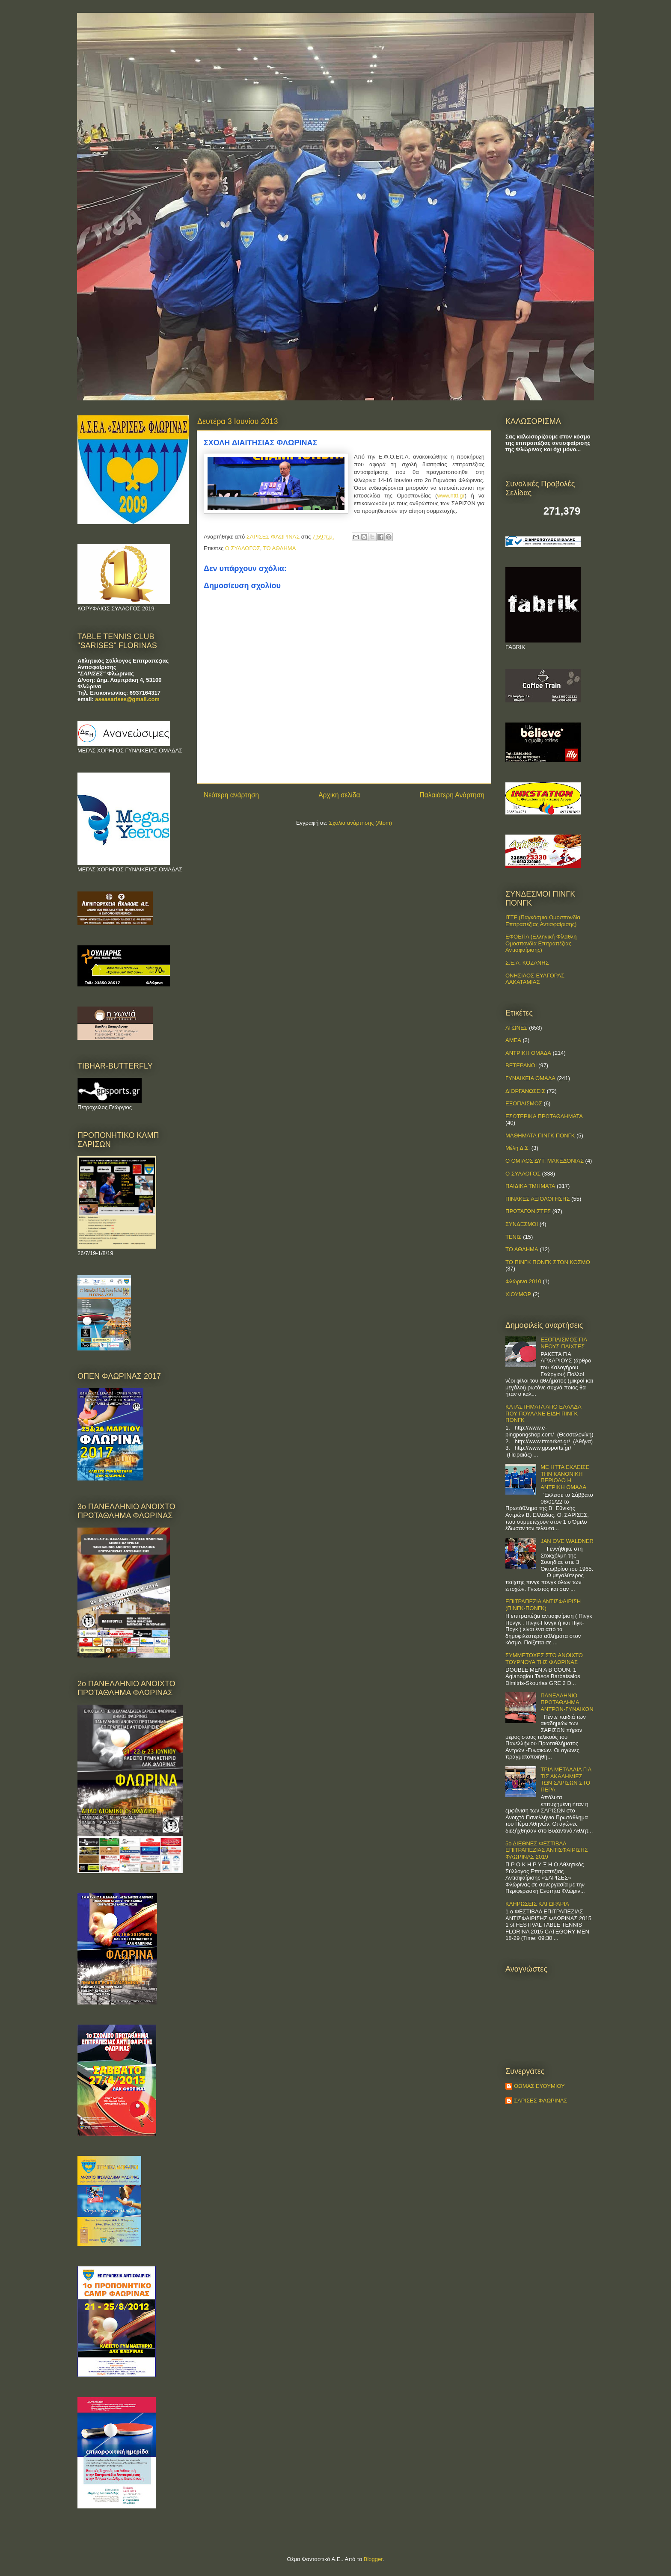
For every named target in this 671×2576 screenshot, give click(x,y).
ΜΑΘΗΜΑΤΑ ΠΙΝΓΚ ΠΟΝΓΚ (540, 1135)
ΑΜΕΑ (513, 1040)
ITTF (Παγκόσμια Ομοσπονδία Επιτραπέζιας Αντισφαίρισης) (542, 920)
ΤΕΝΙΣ (513, 1237)
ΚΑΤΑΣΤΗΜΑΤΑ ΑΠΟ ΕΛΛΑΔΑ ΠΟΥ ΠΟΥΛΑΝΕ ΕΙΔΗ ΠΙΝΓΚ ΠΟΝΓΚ (543, 1413)
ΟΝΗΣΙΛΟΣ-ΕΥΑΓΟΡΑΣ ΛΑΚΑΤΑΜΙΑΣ (534, 979)
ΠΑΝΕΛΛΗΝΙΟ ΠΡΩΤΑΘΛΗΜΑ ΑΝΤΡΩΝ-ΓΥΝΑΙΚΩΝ (566, 1702)
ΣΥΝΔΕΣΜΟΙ (521, 1224)
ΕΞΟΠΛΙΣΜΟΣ (523, 1103)
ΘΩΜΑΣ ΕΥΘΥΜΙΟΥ (539, 2086)
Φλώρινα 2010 (523, 1281)
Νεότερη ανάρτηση (231, 795)
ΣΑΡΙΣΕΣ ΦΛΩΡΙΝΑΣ (540, 2100)
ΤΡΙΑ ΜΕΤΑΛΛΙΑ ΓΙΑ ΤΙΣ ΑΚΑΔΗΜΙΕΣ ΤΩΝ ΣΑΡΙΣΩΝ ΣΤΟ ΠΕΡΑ (565, 1779)
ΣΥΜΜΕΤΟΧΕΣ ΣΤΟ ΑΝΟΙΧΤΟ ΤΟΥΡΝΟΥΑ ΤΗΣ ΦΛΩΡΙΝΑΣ (544, 1658)
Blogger (373, 2559)
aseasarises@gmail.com (127, 699)
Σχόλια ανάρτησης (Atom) (360, 823)
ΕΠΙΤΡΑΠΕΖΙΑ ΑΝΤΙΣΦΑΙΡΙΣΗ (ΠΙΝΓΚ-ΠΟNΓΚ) (543, 1604)
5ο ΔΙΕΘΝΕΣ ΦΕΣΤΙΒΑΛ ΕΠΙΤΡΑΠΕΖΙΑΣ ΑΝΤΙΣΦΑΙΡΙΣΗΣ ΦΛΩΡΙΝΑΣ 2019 (546, 1850)
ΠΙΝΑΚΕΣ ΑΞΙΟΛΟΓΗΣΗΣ (537, 1199)
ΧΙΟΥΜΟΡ (518, 1294)
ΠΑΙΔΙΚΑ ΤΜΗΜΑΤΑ (530, 1186)
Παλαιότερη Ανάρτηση (451, 795)
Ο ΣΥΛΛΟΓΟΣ (242, 548)
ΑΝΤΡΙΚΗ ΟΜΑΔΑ (528, 1053)
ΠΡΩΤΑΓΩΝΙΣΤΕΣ (528, 1211)
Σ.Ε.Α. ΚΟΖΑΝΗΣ (527, 962)
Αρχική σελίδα (339, 795)
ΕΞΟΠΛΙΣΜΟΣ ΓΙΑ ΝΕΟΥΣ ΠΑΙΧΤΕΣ (563, 1343)
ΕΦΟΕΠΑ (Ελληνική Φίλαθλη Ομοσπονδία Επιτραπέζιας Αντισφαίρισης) (541, 943)
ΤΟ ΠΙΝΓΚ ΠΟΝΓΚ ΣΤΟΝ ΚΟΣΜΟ (547, 1262)
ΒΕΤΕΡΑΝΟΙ (521, 1065)
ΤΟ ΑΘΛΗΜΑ (279, 548)
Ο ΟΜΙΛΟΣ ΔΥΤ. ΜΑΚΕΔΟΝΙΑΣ (544, 1161)
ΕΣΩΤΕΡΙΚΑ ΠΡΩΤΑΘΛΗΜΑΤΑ (544, 1116)
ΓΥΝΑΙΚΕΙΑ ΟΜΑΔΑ (530, 1078)
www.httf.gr (450, 495)
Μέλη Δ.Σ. (517, 1148)
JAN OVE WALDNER (567, 1541)
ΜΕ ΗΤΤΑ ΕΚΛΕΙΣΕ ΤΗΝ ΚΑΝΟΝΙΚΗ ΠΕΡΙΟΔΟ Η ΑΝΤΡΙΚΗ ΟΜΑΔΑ (564, 1477)
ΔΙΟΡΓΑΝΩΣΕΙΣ (525, 1091)
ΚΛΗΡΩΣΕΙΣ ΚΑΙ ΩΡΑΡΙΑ (537, 1904)
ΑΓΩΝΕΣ (516, 1027)
